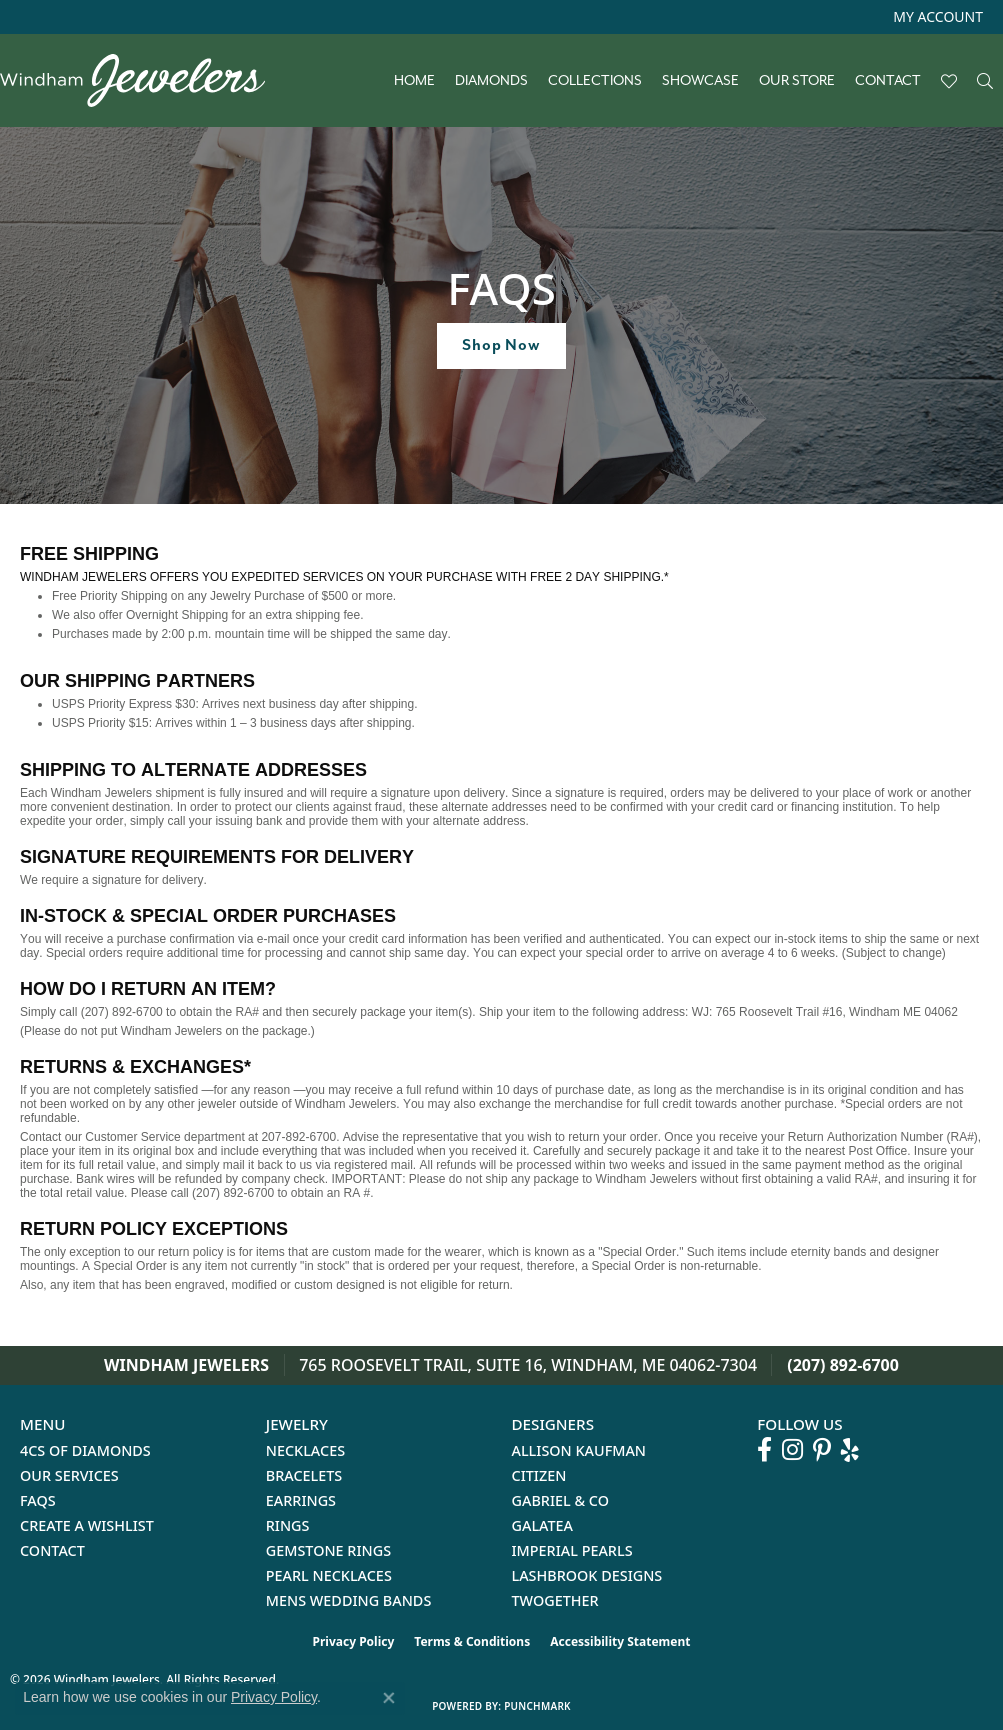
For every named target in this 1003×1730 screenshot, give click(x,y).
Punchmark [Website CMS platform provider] (537, 1706)
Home (414, 81)
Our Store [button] (797, 81)
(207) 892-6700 (843, 1365)
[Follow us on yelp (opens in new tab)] (850, 1450)
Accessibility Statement (620, 1641)
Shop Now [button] (501, 345)
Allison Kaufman (579, 1450)
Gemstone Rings (328, 1550)
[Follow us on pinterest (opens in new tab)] (822, 1450)
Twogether (555, 1600)
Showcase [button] (700, 81)
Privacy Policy (354, 1641)
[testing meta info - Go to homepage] (142, 80)
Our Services (69, 1475)
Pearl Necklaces (329, 1575)
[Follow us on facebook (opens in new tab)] (764, 1450)
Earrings (301, 1500)
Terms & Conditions (472, 1641)
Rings (288, 1525)
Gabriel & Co (560, 1500)
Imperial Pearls (572, 1550)
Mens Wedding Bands (349, 1600)
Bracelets (304, 1475)
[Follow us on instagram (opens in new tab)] (792, 1450)
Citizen (539, 1475)
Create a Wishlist (87, 1525)
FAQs (38, 1500)
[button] (936, 17)
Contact (888, 81)
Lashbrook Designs (587, 1575)
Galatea (543, 1525)
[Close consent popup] (389, 1698)
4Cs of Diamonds (85, 1450)
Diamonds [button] (491, 81)
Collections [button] (595, 81)
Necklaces (305, 1450)
